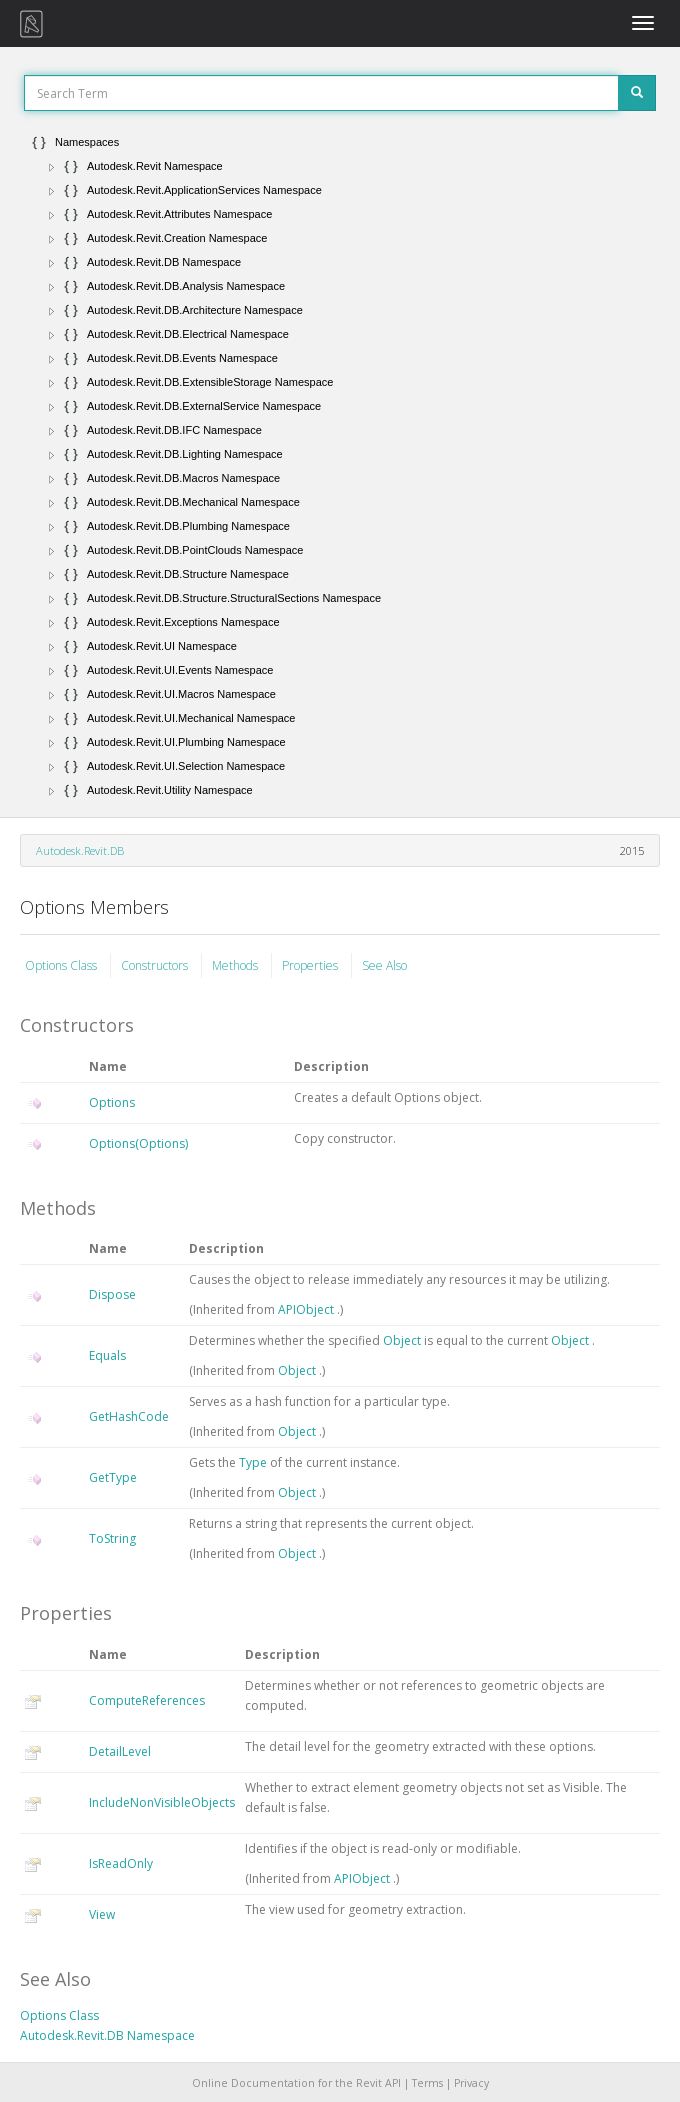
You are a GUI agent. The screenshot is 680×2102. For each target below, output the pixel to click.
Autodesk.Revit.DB (80, 850)
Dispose (112, 1294)
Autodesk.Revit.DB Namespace (107, 2035)
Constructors (156, 965)
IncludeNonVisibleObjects (162, 1802)
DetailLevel (120, 1751)
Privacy (471, 2083)
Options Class (62, 965)
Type (254, 1462)
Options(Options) (138, 1143)
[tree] (340, 466)
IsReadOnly (121, 1863)
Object (403, 1340)
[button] (52, 167)
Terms (427, 2083)
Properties (311, 965)
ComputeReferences (147, 1700)
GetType (113, 1477)
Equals (107, 1355)
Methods (236, 965)
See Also (384, 965)
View (102, 1914)
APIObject (307, 1309)
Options (112, 1102)
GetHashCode (129, 1416)
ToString (112, 1538)
